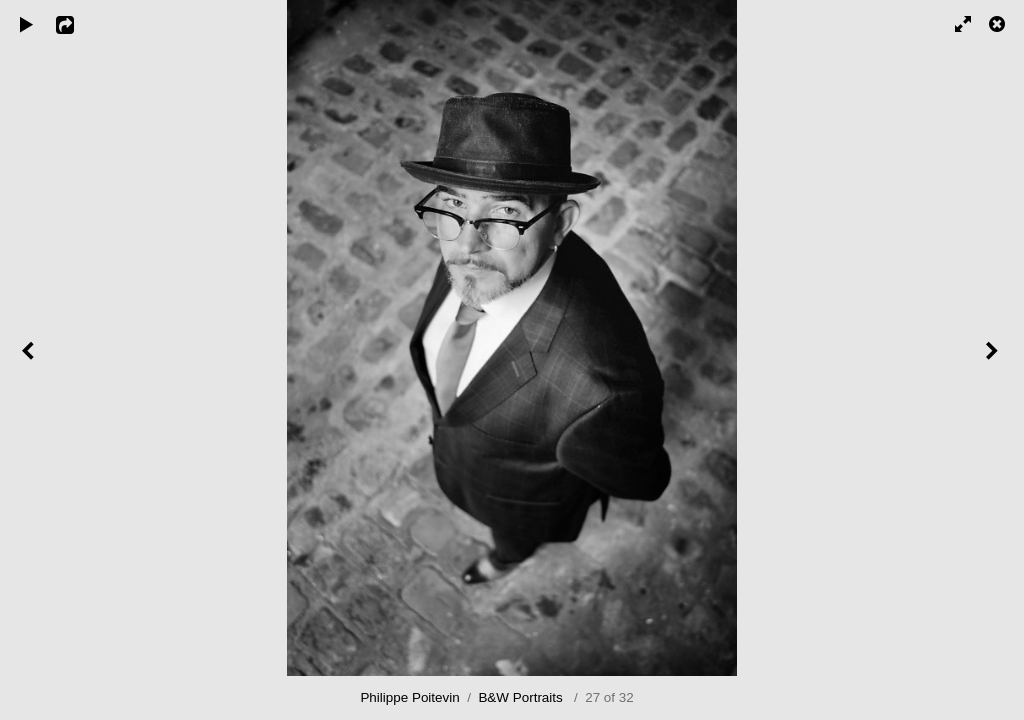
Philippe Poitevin (409, 697)
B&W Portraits (520, 697)
